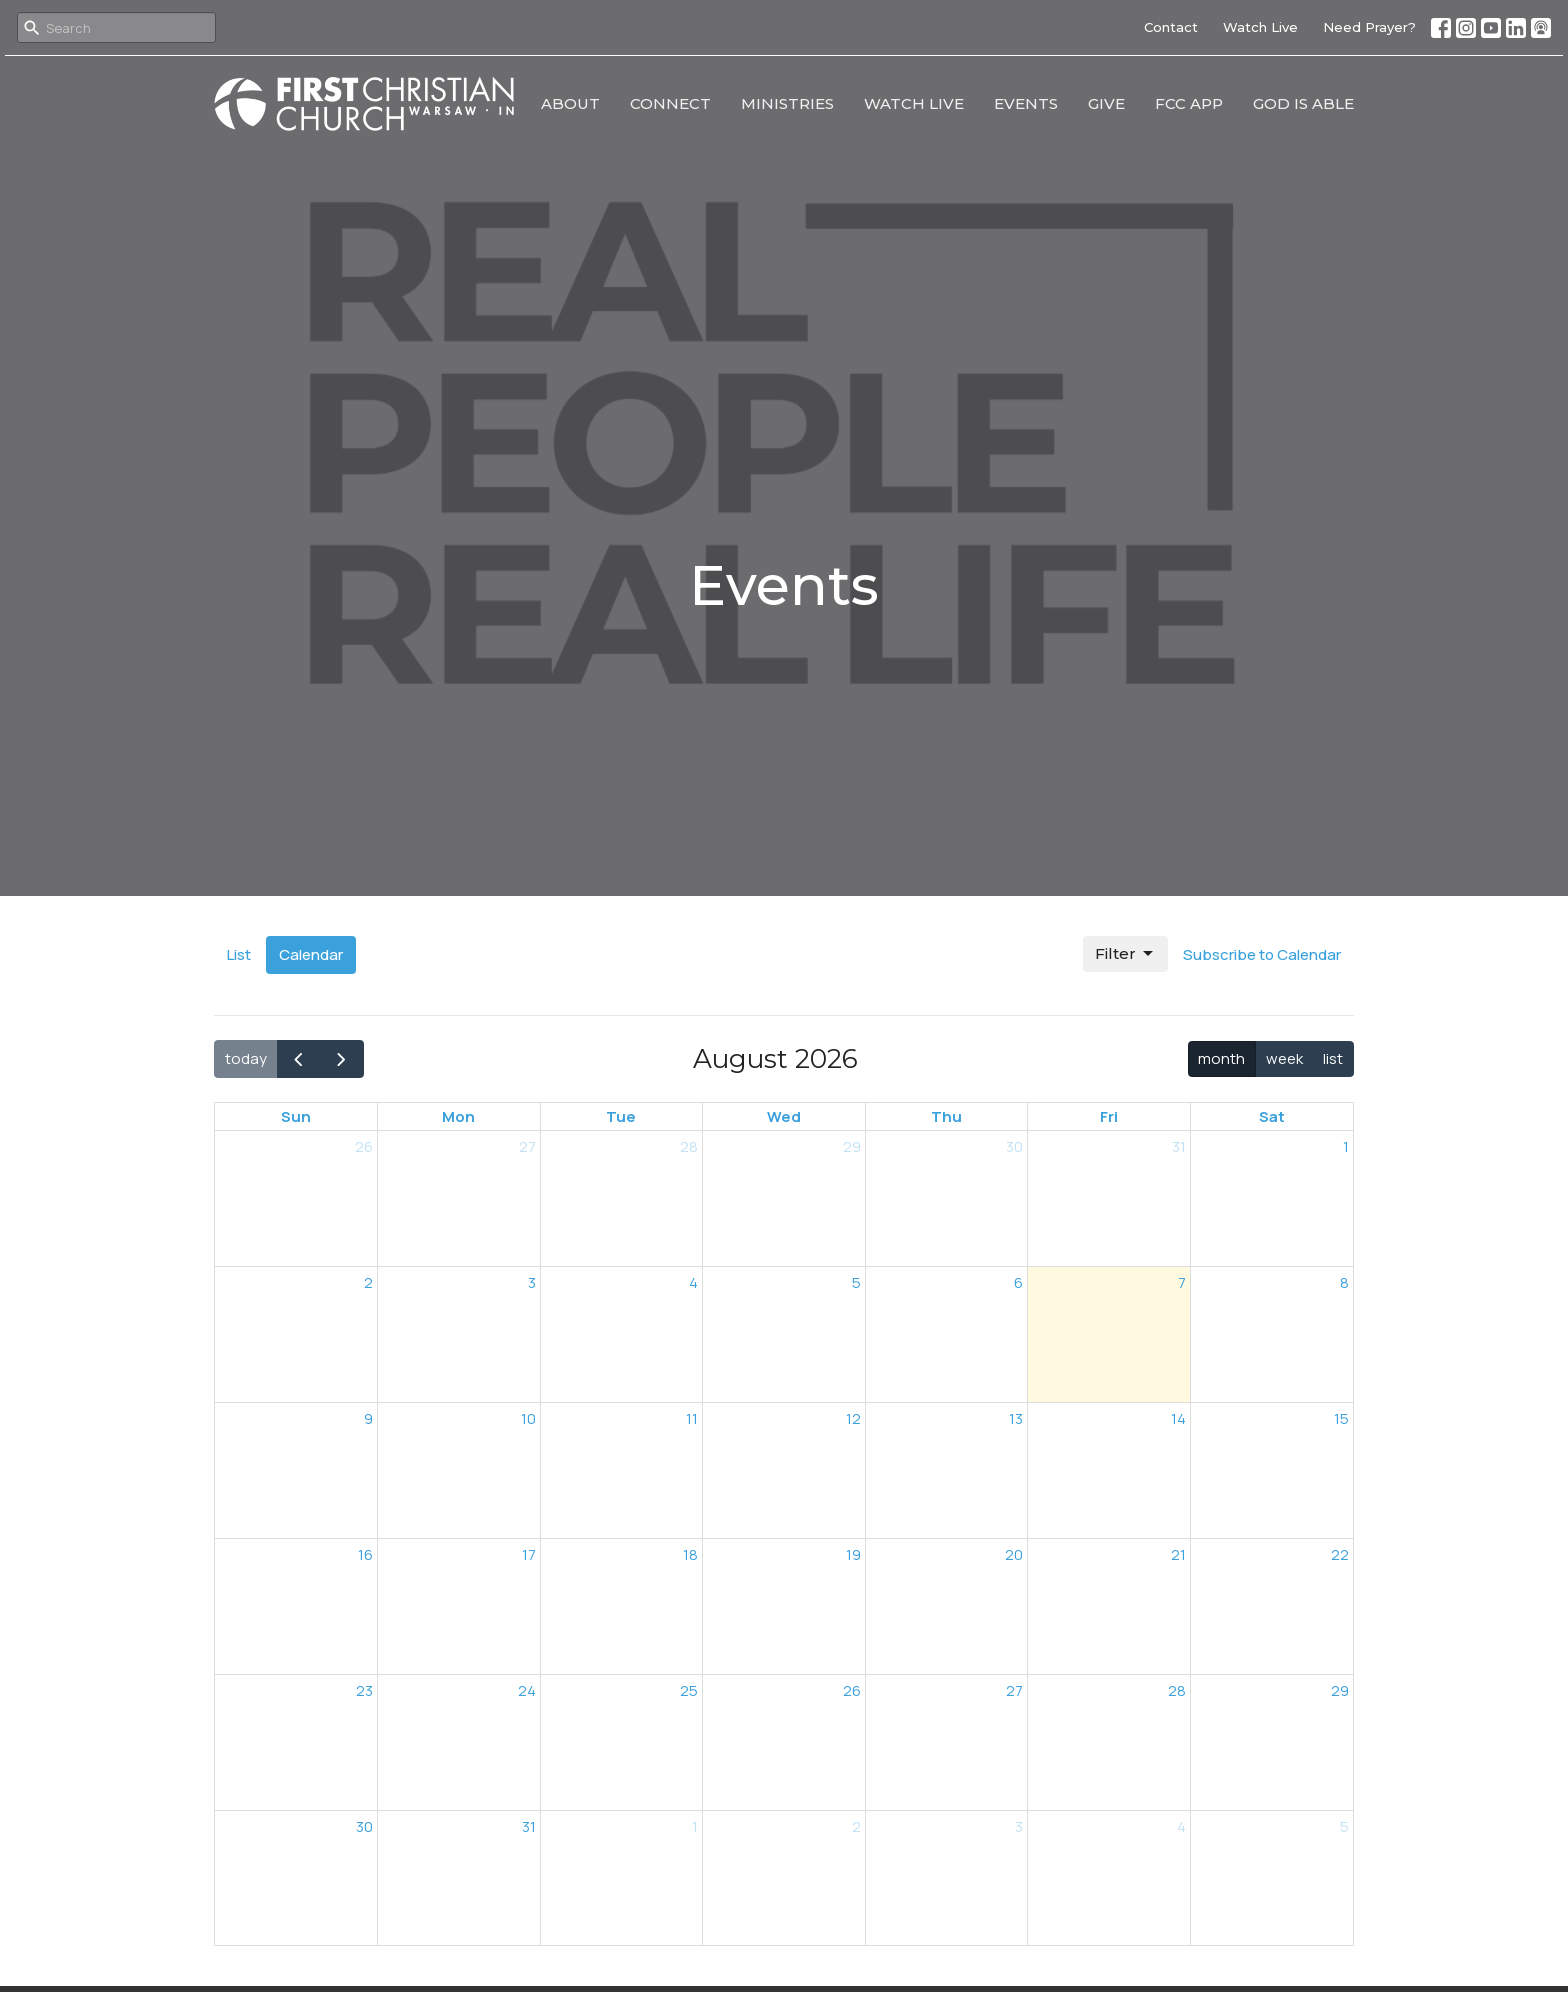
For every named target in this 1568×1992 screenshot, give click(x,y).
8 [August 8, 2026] (1344, 1282)
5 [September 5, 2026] (1344, 1826)
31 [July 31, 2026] (1179, 1146)
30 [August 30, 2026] (364, 1826)
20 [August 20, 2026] (1014, 1554)
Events (1026, 103)
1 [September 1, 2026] (695, 1826)
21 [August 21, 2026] (1178, 1554)
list (1333, 1058)
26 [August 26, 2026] (852, 1690)
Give (1106, 103)
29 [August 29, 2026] (1340, 1690)
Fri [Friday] (1109, 1116)
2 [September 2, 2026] (856, 1826)
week (1284, 1058)
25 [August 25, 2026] (689, 1690)
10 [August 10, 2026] (528, 1418)
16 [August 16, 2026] (365, 1554)
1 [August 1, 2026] (1346, 1146)
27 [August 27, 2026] (1014, 1690)
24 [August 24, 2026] (527, 1690)
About (570, 103)
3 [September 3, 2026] (1019, 1826)
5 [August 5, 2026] (856, 1282)
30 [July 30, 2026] (1014, 1146)
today (246, 1058)
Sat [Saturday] (1272, 1116)
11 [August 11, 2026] (692, 1418)
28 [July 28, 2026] (689, 1146)
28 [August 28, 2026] (1177, 1690)
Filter (1125, 954)
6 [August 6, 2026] (1018, 1282)
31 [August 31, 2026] (529, 1826)
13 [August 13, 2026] (1016, 1418)
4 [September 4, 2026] (1181, 1826)
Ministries (787, 103)
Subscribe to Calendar (1262, 954)
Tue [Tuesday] (621, 1116)
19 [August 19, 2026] (853, 1554)
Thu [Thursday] (946, 1116)
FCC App (1189, 103)
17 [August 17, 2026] (529, 1554)
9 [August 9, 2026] (368, 1418)
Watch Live (1260, 27)
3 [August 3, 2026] (532, 1282)
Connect (670, 103)
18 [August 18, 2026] (690, 1554)
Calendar (311, 954)
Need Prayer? (1369, 27)
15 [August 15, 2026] (1341, 1418)
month (1221, 1058)
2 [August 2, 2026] (368, 1282)
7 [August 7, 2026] (1182, 1282)
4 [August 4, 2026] (693, 1282)
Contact (1171, 27)
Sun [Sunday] (296, 1116)
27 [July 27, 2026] (527, 1146)
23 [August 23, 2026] (364, 1690)
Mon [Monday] (458, 1116)
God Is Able (1303, 103)
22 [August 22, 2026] (1340, 1554)
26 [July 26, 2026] (364, 1146)
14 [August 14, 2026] (1178, 1418)
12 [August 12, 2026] (853, 1418)
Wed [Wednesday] (784, 1116)
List (239, 954)
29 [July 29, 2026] (852, 1146)
